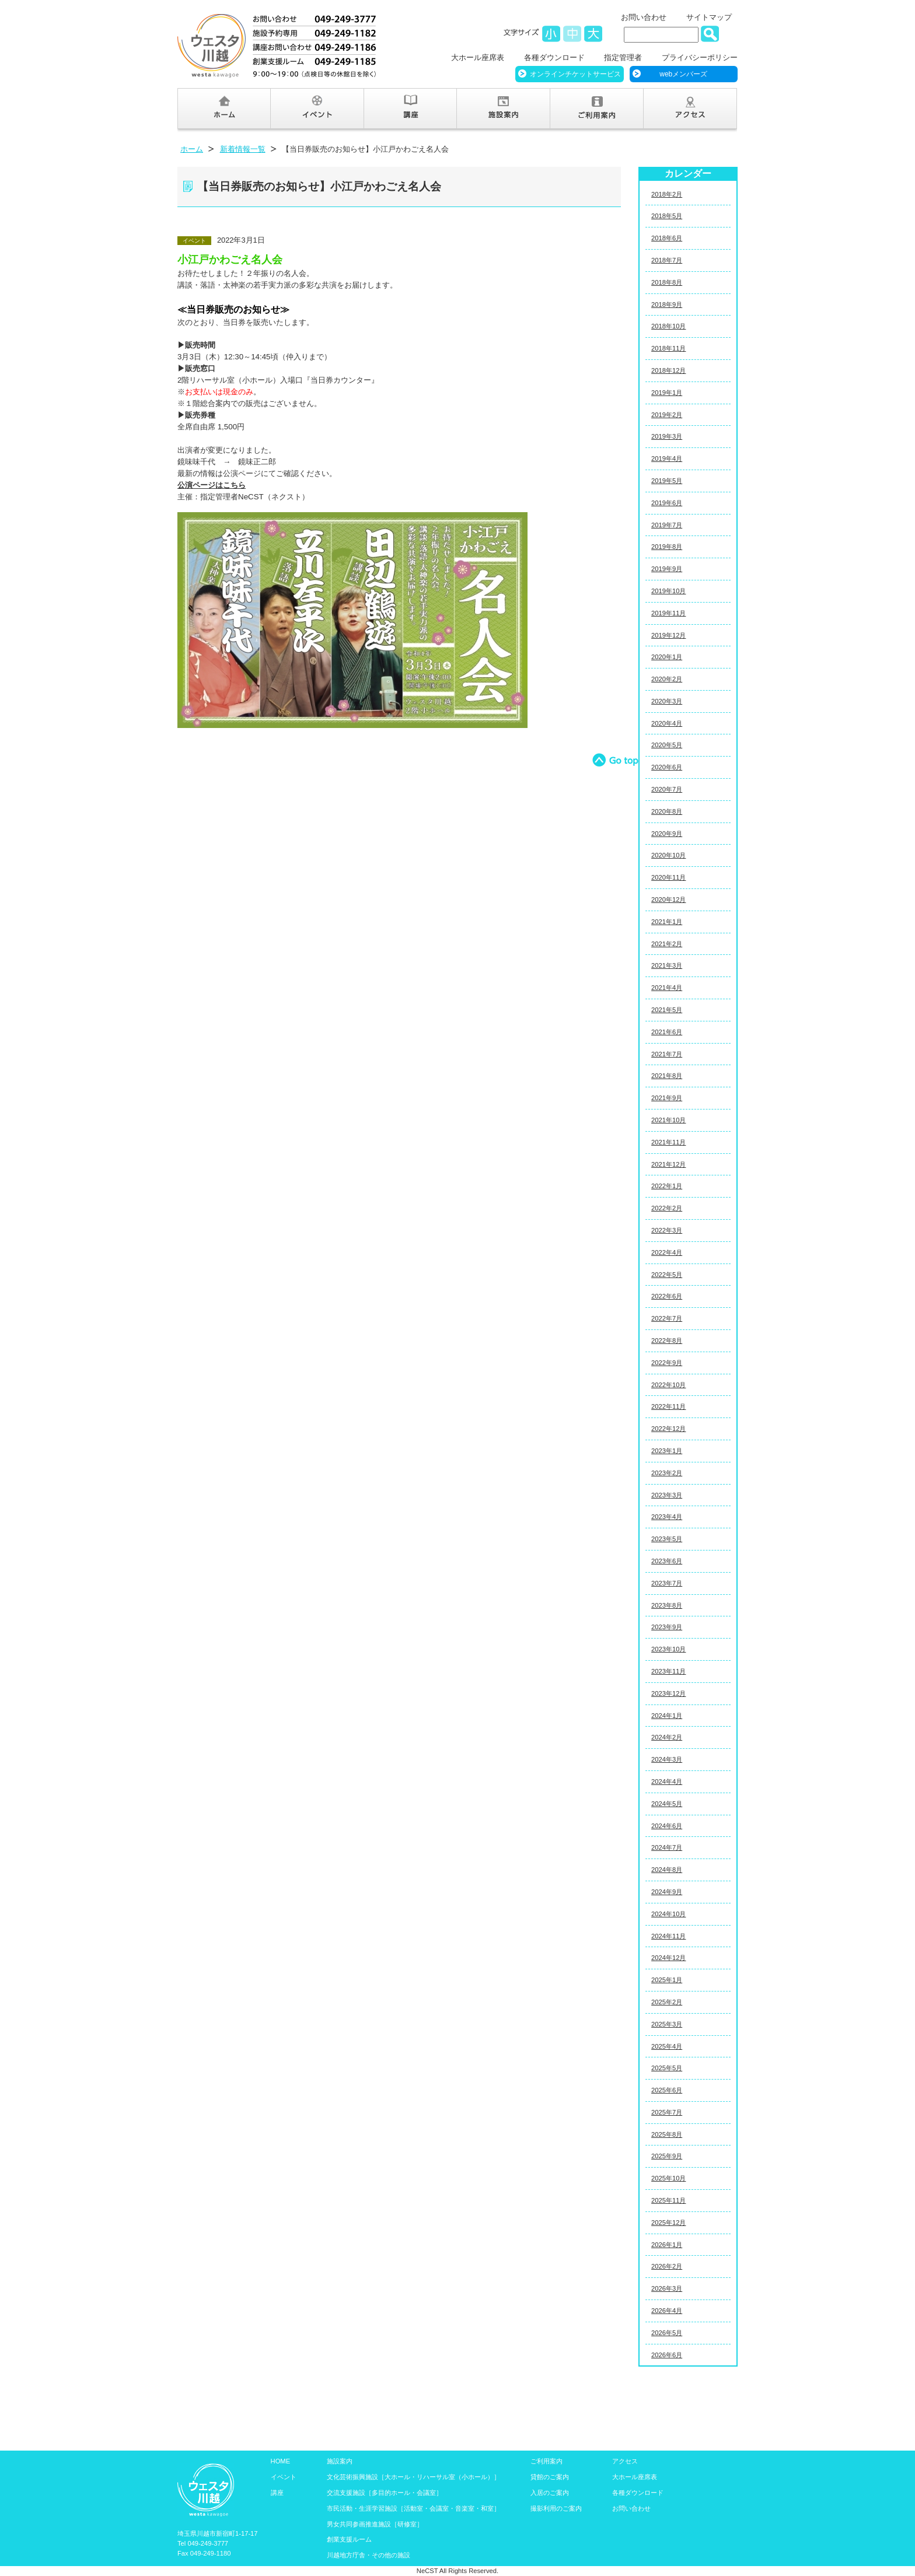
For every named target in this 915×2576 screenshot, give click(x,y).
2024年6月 (666, 1825)
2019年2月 (666, 414)
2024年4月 (666, 1781)
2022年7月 (666, 1318)
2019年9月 (666, 568)
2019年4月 (666, 458)
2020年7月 (666, 789)
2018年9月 (666, 304)
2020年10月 (668, 855)
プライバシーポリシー (700, 57)
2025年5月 (666, 2067)
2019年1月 (666, 392)
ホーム (191, 149)
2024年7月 (666, 1847)
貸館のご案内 (549, 2476)
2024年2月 (666, 1737)
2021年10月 (668, 1120)
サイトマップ (709, 17)
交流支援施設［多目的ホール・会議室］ (384, 2492)
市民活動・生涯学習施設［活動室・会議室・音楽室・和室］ (413, 2508)
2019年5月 (666, 480)
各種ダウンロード (554, 57)
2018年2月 (666, 194)
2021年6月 (666, 1031)
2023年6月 (666, 1561)
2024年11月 (668, 1936)
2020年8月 (666, 811)
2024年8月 (666, 1869)
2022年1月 (666, 1185)
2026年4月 (666, 2310)
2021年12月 (668, 1164)
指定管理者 (623, 57)
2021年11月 (668, 1142)
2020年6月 (666, 767)
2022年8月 (666, 1340)
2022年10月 (668, 1384)
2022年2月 (666, 1208)
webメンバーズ (683, 74)
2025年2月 (666, 2002)
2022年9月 (666, 1362)
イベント (283, 2476)
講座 (277, 2492)
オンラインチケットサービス (575, 74)
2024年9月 (666, 1891)
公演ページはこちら (211, 485)
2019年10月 (668, 590)
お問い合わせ (643, 17)
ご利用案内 (546, 2461)
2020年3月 (666, 701)
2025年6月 (666, 2090)
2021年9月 (666, 1097)
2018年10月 (668, 326)
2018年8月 (666, 282)
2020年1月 (666, 656)
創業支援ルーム (349, 2539)
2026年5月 (666, 2332)
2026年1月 (666, 2244)
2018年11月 (668, 348)
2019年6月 (666, 502)
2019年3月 (666, 436)
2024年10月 (668, 1913)
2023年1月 (666, 1450)
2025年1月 (666, 1979)
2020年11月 (668, 877)
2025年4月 (666, 2046)
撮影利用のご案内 (556, 2508)
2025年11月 (668, 2200)
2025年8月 (666, 2134)
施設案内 (339, 2461)
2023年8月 (666, 1605)
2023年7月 (666, 1583)
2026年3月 (666, 2288)
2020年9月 (666, 833)
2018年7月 (666, 260)
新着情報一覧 (243, 149)
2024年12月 (668, 1957)
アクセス (625, 2461)
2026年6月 (666, 2354)
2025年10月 (668, 2178)
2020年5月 (666, 744)
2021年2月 (666, 943)
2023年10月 (668, 1649)
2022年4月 (666, 1252)
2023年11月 (668, 1671)
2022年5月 (666, 1274)
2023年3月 (666, 1495)
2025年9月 (666, 2156)
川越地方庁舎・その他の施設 (368, 2555)
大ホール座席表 (477, 57)
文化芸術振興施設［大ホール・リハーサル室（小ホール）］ (413, 2476)
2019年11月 (668, 613)
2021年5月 (666, 1009)
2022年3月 (666, 1230)
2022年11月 (668, 1406)
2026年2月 (666, 2266)
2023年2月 (666, 1472)
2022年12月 (668, 1428)
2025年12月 (668, 2222)
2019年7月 (666, 525)
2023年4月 (666, 1516)
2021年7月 (666, 1054)
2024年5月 (666, 1803)
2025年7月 (666, 2112)
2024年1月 (666, 1715)
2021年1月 (666, 921)
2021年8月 (666, 1075)
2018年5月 (666, 215)
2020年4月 (666, 723)
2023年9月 (666, 1626)
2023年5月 (666, 1538)
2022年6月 (666, 1296)
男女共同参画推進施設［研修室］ (375, 2524)
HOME (281, 2461)
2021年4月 (666, 987)
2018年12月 (668, 370)
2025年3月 (666, 2024)
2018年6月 (666, 238)
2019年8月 (666, 546)
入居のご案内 (549, 2492)
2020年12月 (668, 899)
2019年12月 (668, 635)
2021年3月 (666, 965)
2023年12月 (668, 1693)
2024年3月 (666, 1759)
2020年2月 (666, 679)
